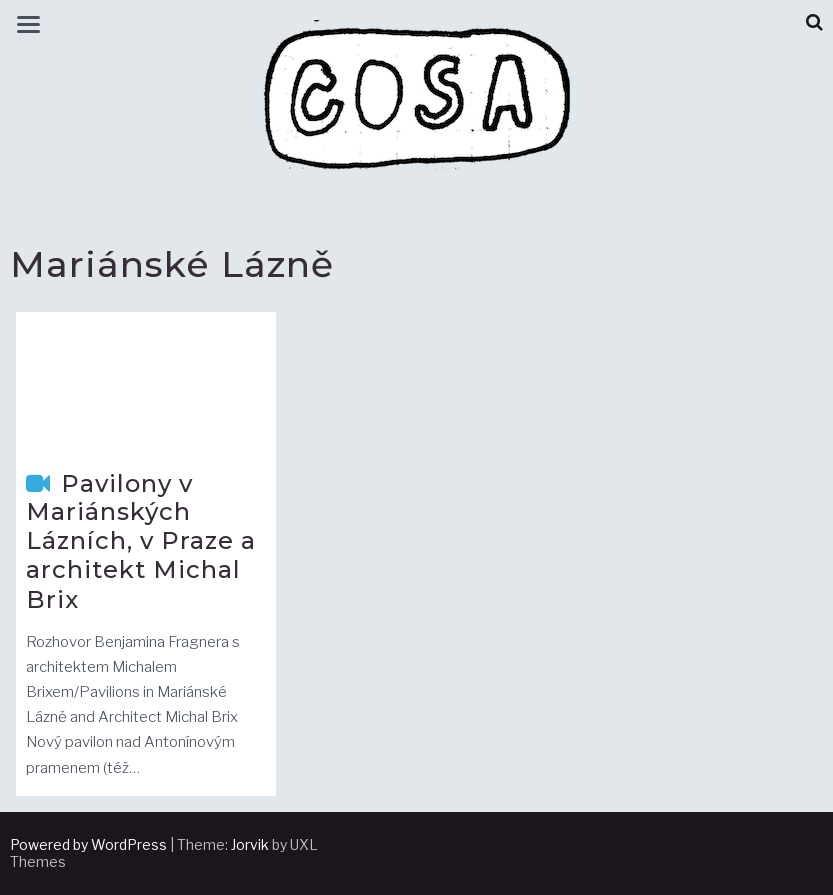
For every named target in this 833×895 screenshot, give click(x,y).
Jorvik (250, 844)
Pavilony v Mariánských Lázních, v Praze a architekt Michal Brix (141, 541)
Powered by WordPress (88, 844)
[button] (814, 22)
